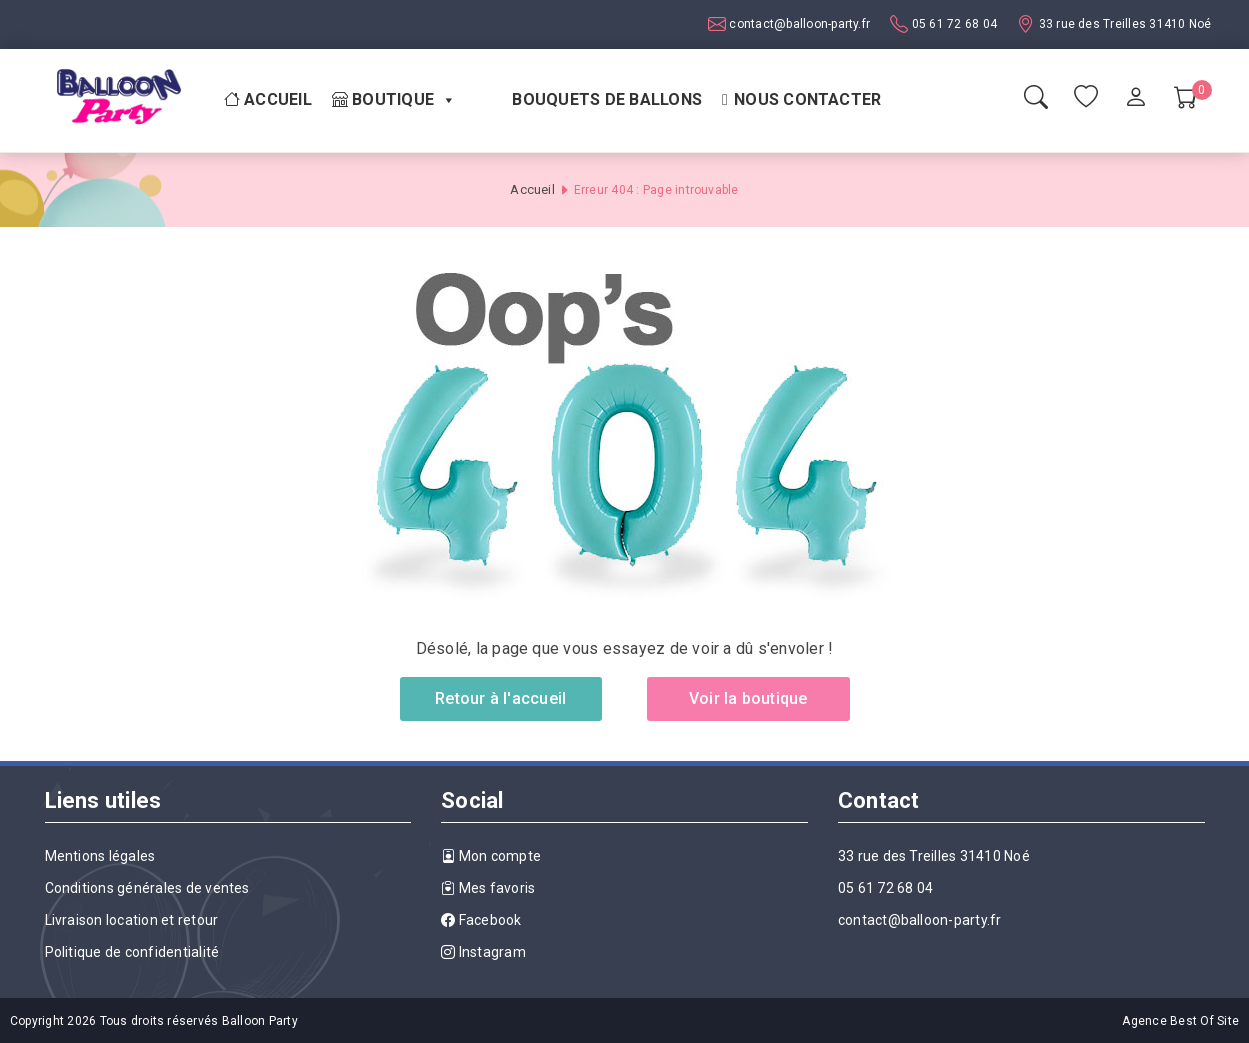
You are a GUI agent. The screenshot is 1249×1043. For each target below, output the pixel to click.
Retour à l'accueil (500, 698)
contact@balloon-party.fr (798, 24)
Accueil (268, 99)
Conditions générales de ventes (147, 888)
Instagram (483, 952)
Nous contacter (807, 99)
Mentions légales (100, 856)
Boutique (394, 100)
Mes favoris (488, 888)
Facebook (481, 920)
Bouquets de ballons (607, 99)
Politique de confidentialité (132, 952)
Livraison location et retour (132, 920)
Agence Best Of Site (1180, 1021)
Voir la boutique (748, 698)
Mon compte (491, 856)
